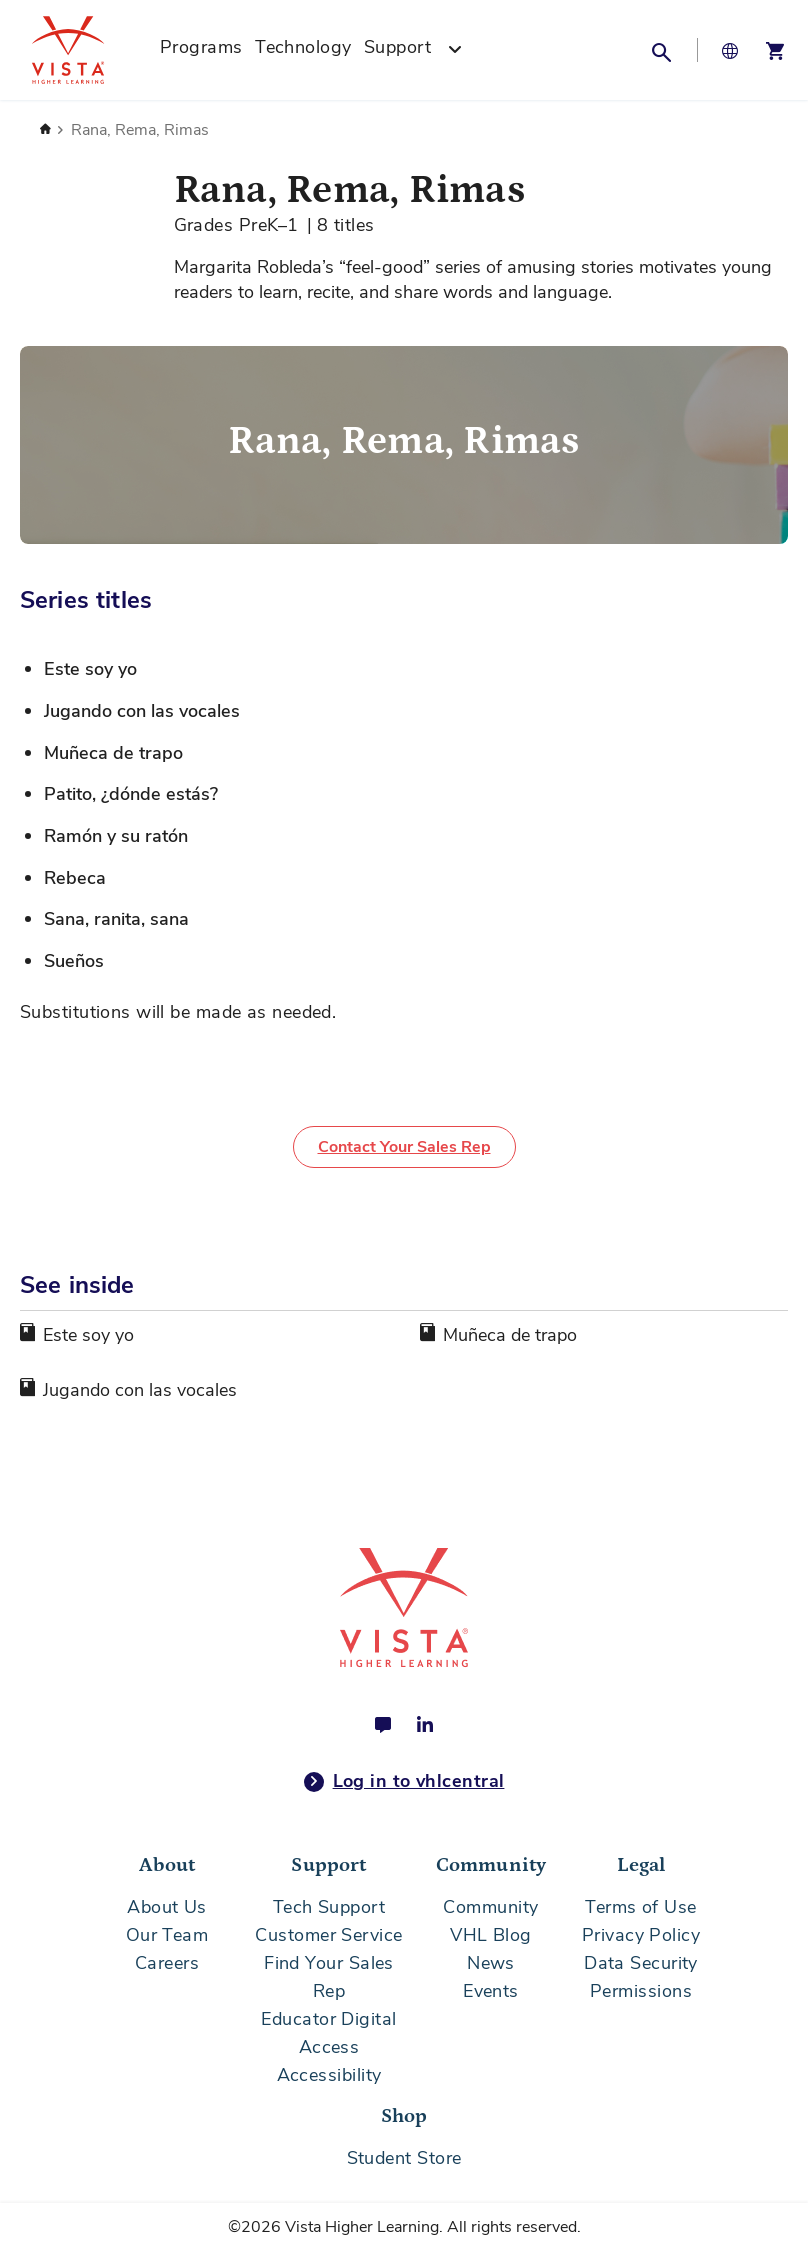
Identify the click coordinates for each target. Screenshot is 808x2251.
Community (490, 1907)
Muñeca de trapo (510, 1335)
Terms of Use (640, 1907)
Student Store (404, 2158)
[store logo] (90, 50)
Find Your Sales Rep (329, 1977)
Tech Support (329, 1907)
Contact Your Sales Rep (404, 1147)
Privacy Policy (641, 1935)
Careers (167, 1963)
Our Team (167, 1935)
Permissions (641, 1991)
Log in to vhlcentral (404, 1782)
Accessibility (329, 2075)
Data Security (641, 1963)
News (491, 1963)
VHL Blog (491, 1935)
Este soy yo (88, 1335)
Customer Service (328, 1935)
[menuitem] (201, 50)
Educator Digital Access (328, 2033)
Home (45, 130)
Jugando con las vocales (140, 1390)
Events (491, 1991)
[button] (661, 50)
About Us (167, 1907)
